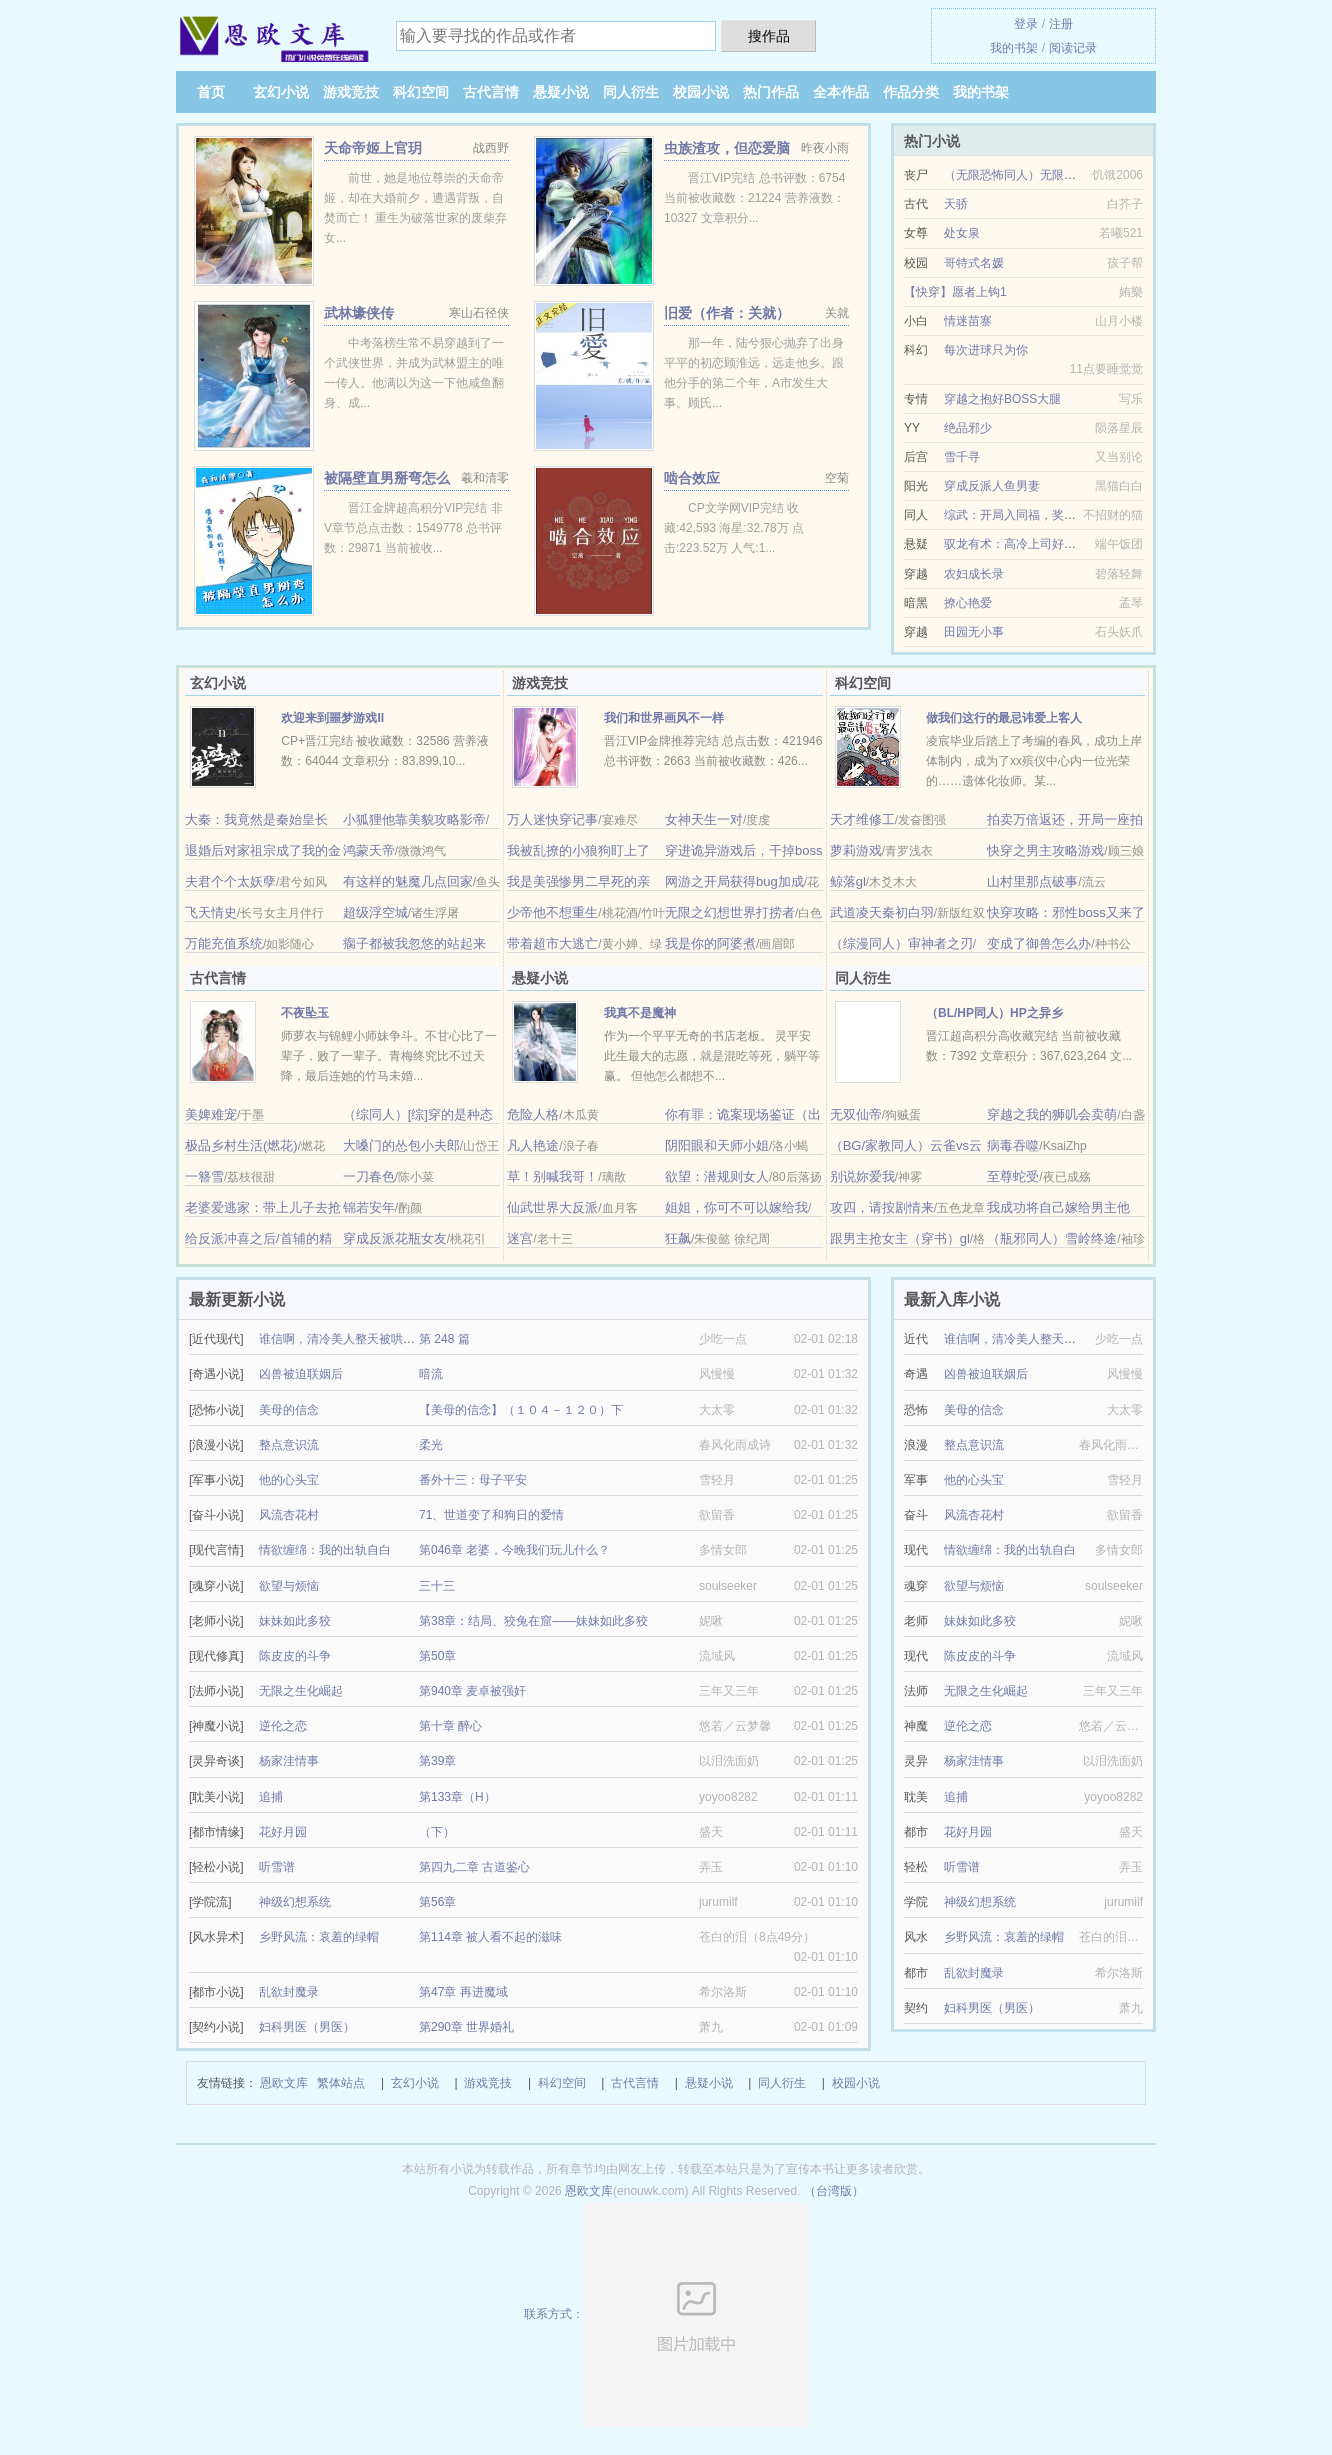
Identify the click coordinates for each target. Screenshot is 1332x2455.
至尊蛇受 (1013, 1176)
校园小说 (701, 92)
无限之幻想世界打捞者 (730, 912)
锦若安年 (369, 1207)
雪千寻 (962, 457)
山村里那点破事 (1032, 881)
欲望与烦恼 (289, 1586)
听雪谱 (277, 1867)
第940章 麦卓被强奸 (472, 1691)
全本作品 (841, 92)
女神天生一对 (704, 819)
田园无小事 (974, 632)
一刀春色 (369, 1176)
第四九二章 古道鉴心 (474, 1867)
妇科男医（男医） (307, 2027)
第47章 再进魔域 (463, 1992)
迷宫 (520, 1238)
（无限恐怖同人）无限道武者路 (1028, 175)
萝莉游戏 (856, 850)
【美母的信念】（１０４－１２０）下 (521, 1410)
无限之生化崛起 (301, 1691)
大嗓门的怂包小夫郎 (401, 1145)
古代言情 (491, 92)
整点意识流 (289, 1445)
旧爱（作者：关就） (727, 313)
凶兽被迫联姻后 (301, 1374)
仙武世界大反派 (552, 1207)
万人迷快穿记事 (552, 819)
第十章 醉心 (450, 1726)
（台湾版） (834, 2191)
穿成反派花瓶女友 (395, 1238)
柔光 (431, 1445)
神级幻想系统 (295, 1902)
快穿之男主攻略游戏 (1045, 850)
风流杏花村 (289, 1515)
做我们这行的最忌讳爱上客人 (1004, 718)
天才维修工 (862, 819)
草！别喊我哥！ (552, 1176)
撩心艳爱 (968, 603)
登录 (1026, 24)
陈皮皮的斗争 (295, 1656)
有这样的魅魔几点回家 (408, 881)
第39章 (437, 1761)
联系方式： (666, 2314)
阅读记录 (1073, 48)
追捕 (271, 1797)
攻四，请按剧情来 (882, 1207)
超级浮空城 (375, 912)
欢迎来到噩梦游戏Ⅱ (332, 718)
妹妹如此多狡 (295, 1621)
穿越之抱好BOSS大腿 (1002, 399)
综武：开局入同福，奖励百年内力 (1034, 515)
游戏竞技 (351, 92)
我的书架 (1014, 48)
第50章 (437, 1656)
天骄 (956, 204)
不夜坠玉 (305, 1013)
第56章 (437, 1902)
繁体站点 (341, 2083)
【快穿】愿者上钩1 (955, 292)
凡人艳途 (533, 1145)
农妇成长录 (974, 574)
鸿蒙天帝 (369, 850)
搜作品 (769, 36)
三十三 (437, 1586)
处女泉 (962, 233)
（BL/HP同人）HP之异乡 (994, 1013)
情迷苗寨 (968, 321)
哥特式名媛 (974, 263)
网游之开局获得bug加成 (734, 881)
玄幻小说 (281, 92)
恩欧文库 (284, 2083)
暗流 (431, 1374)
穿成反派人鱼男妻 (992, 486)
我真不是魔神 (640, 1013)
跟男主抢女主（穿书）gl (900, 1238)
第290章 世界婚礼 (466, 2027)
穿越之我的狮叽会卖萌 (1052, 1114)
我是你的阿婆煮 (710, 943)
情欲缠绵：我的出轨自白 (325, 1550)
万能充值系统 (224, 943)
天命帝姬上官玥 (373, 148)
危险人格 (533, 1114)
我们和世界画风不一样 (664, 718)
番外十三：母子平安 (473, 1480)
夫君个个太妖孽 (230, 881)
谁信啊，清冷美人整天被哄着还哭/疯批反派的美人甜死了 (410, 1339)
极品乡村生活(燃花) (241, 1145)
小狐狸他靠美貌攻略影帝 (414, 819)
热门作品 (771, 92)
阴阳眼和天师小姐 (717, 1145)
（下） (437, 1832)
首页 (211, 92)
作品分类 (911, 92)
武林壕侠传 (359, 313)
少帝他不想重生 (552, 912)
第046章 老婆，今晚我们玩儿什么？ (514, 1550)
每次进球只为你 (986, 350)
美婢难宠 (211, 1114)
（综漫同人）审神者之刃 (901, 943)
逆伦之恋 (283, 1726)
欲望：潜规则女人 (717, 1176)
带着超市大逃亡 (552, 943)
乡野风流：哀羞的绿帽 (319, 1937)
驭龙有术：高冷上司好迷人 (1016, 544)
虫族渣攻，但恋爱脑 (727, 148)
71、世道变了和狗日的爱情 (491, 1515)
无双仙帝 (856, 1114)
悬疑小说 (561, 92)
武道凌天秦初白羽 (882, 912)
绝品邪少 (968, 428)
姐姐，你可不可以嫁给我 (736, 1207)
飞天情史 (211, 912)
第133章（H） (457, 1797)
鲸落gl (848, 881)
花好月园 (283, 1832)
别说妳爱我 (862, 1176)
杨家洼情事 (289, 1761)
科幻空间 (421, 92)
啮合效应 (692, 478)
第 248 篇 (444, 1339)
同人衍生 (631, 92)
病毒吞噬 (1013, 1145)
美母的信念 (289, 1410)
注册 (1061, 24)
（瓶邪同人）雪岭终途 (1052, 1238)
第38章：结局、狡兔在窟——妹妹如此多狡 (533, 1621)
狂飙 (678, 1238)
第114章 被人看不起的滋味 (490, 1937)
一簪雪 (204, 1176)
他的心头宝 (289, 1480)
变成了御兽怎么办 (1039, 943)
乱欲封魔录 (289, 1992)
